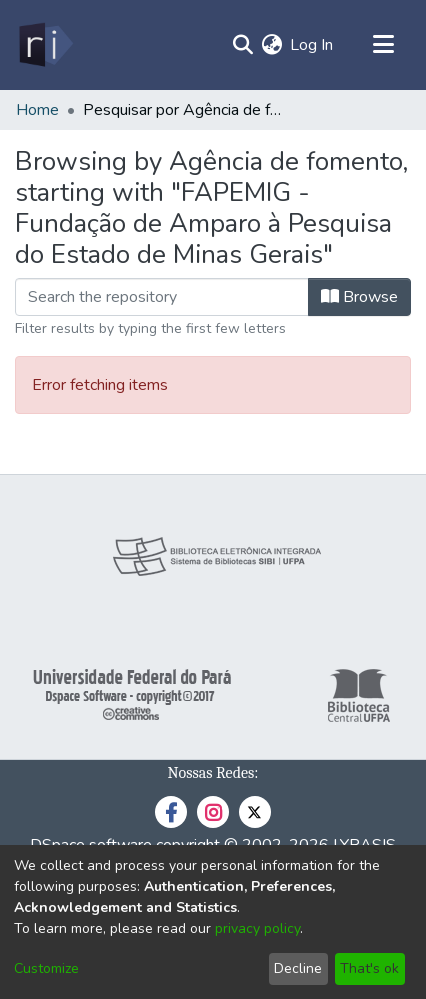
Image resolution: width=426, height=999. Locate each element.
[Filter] (162, 297)
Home (37, 110)
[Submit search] (242, 45)
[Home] (44, 45)
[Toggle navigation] (383, 45)
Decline (298, 968)
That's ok (369, 968)
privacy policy (257, 928)
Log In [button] (312, 45)
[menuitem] (271, 45)
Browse (359, 297)
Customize (46, 968)
